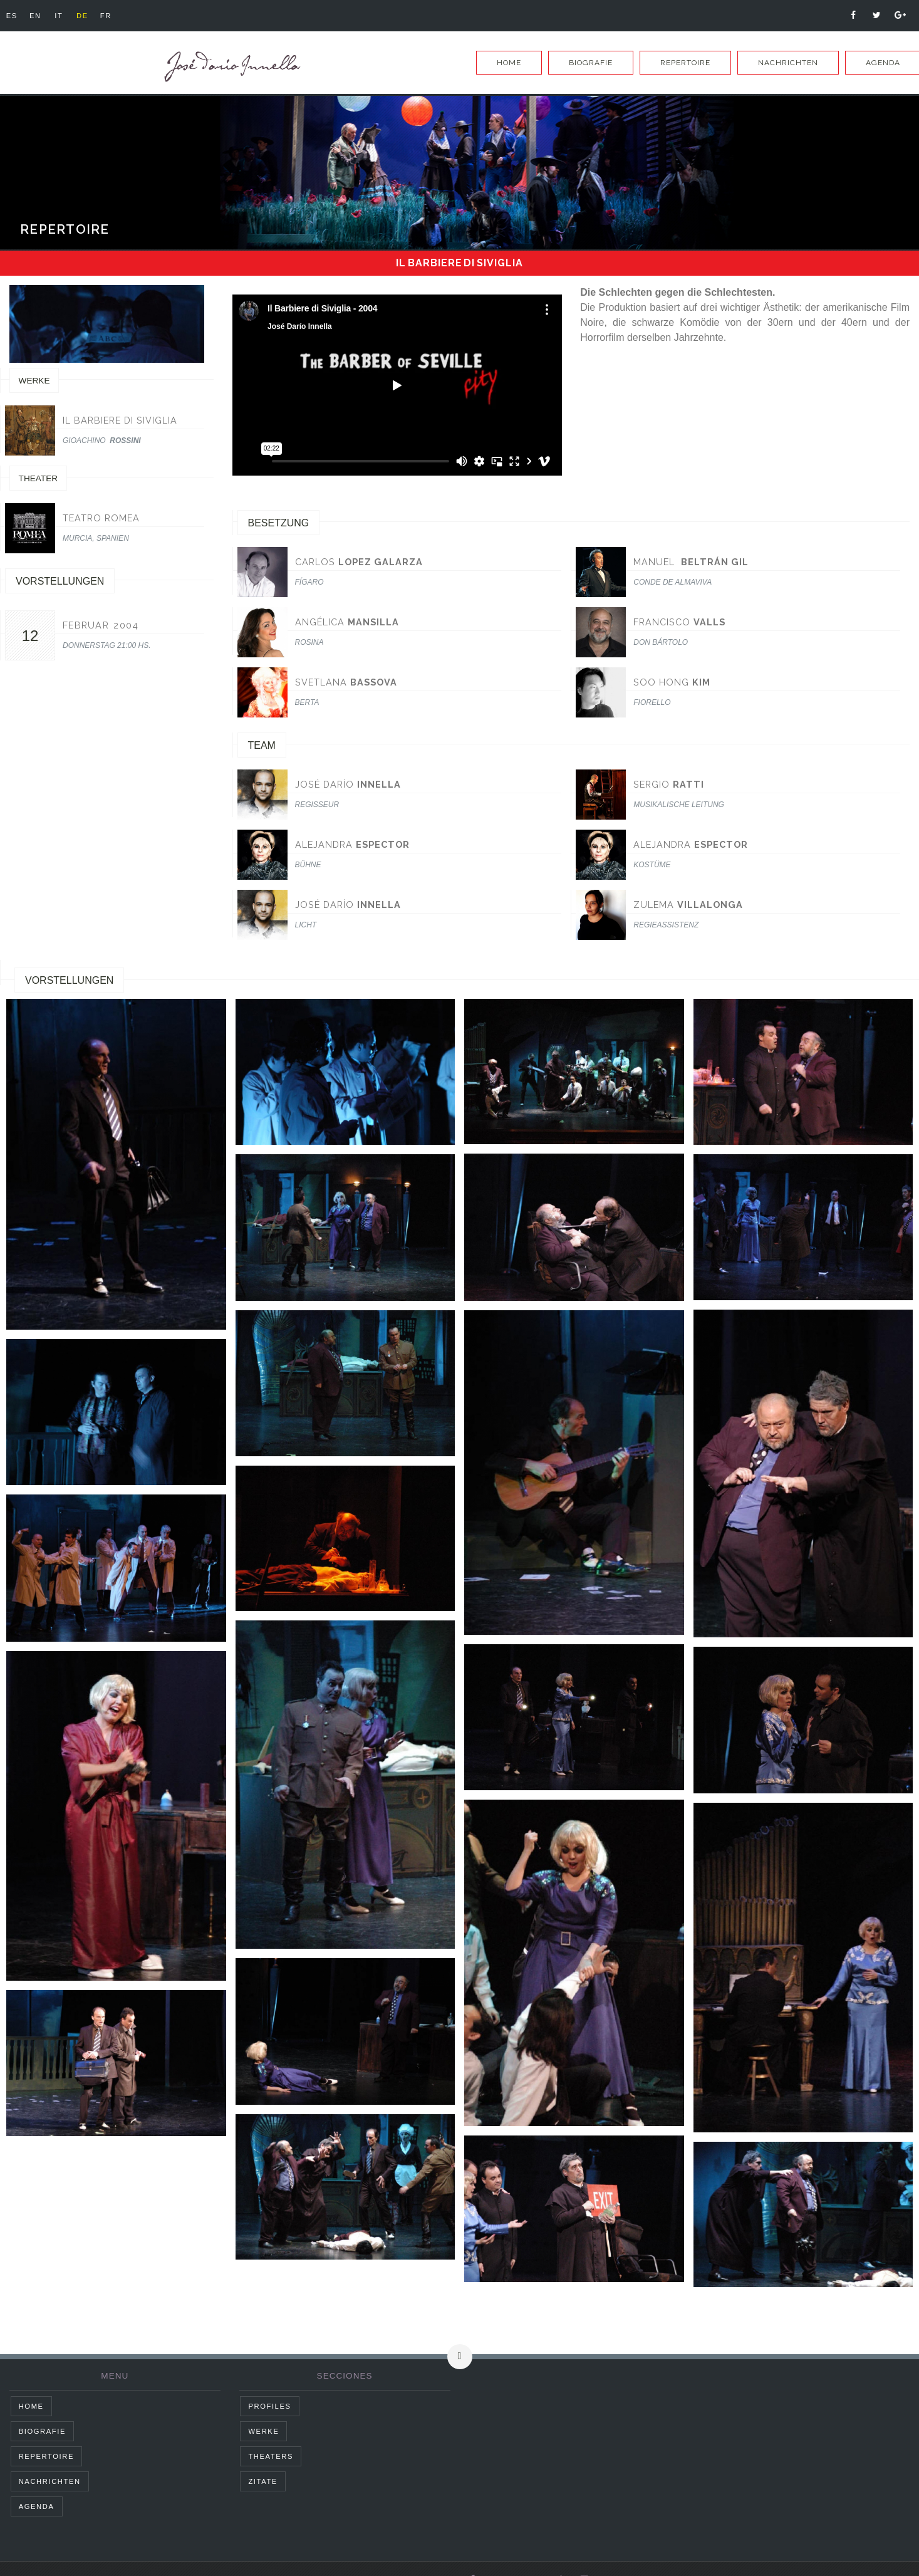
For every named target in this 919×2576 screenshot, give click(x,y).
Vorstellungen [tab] (69, 980)
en (40, 15)
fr (119, 15)
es (13, 15)
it (66, 15)
